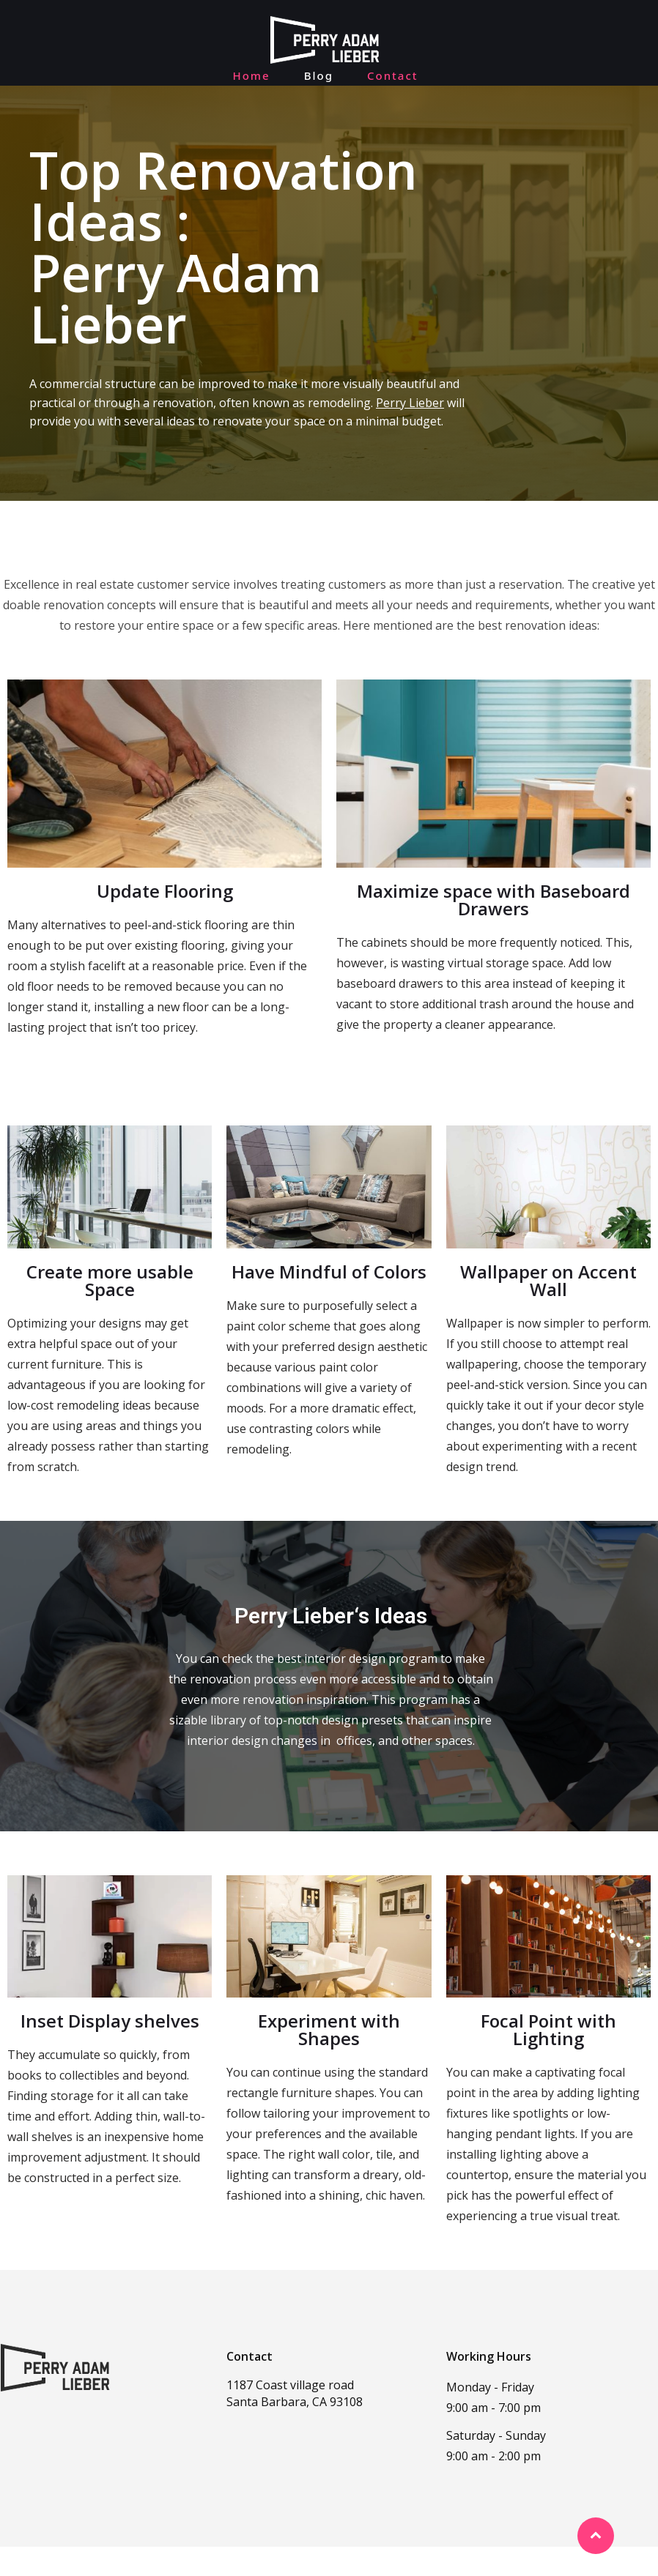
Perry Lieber (410, 432)
